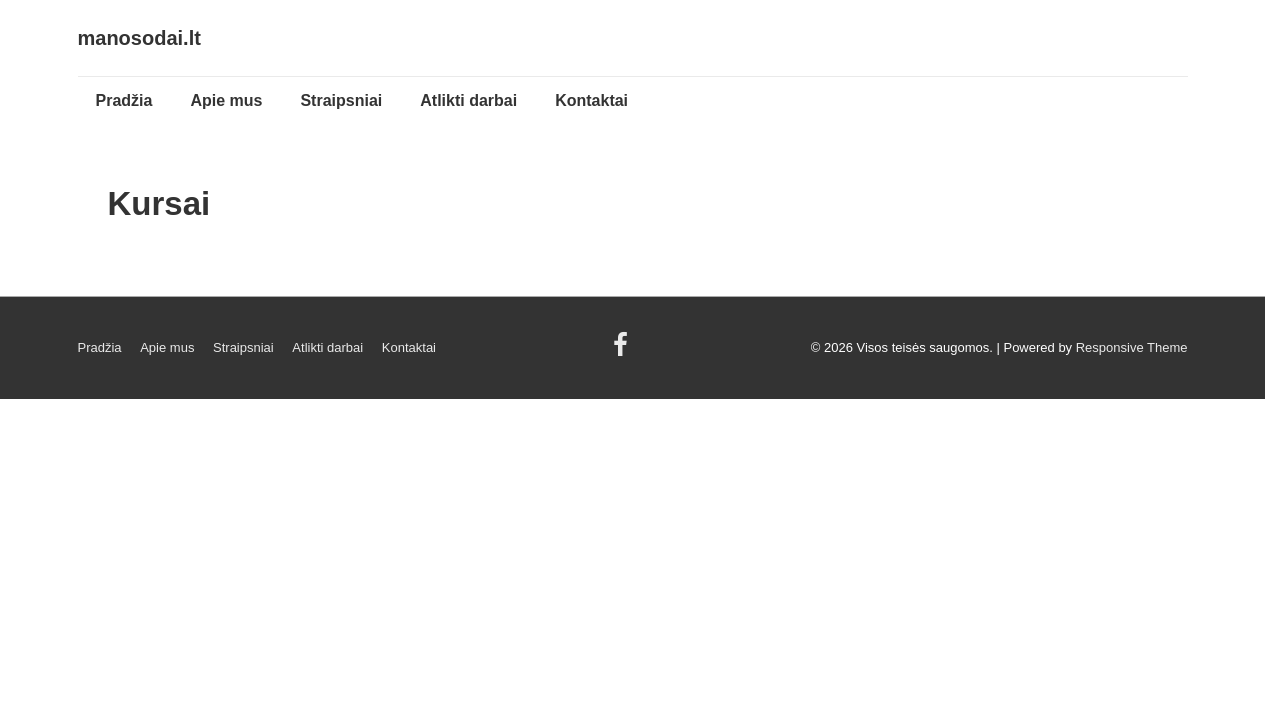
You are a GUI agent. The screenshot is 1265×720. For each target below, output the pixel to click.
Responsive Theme (1132, 347)
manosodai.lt (139, 38)
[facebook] (623, 351)
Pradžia (124, 100)
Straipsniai (341, 100)
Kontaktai (591, 100)
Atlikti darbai (468, 100)
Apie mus (226, 100)
